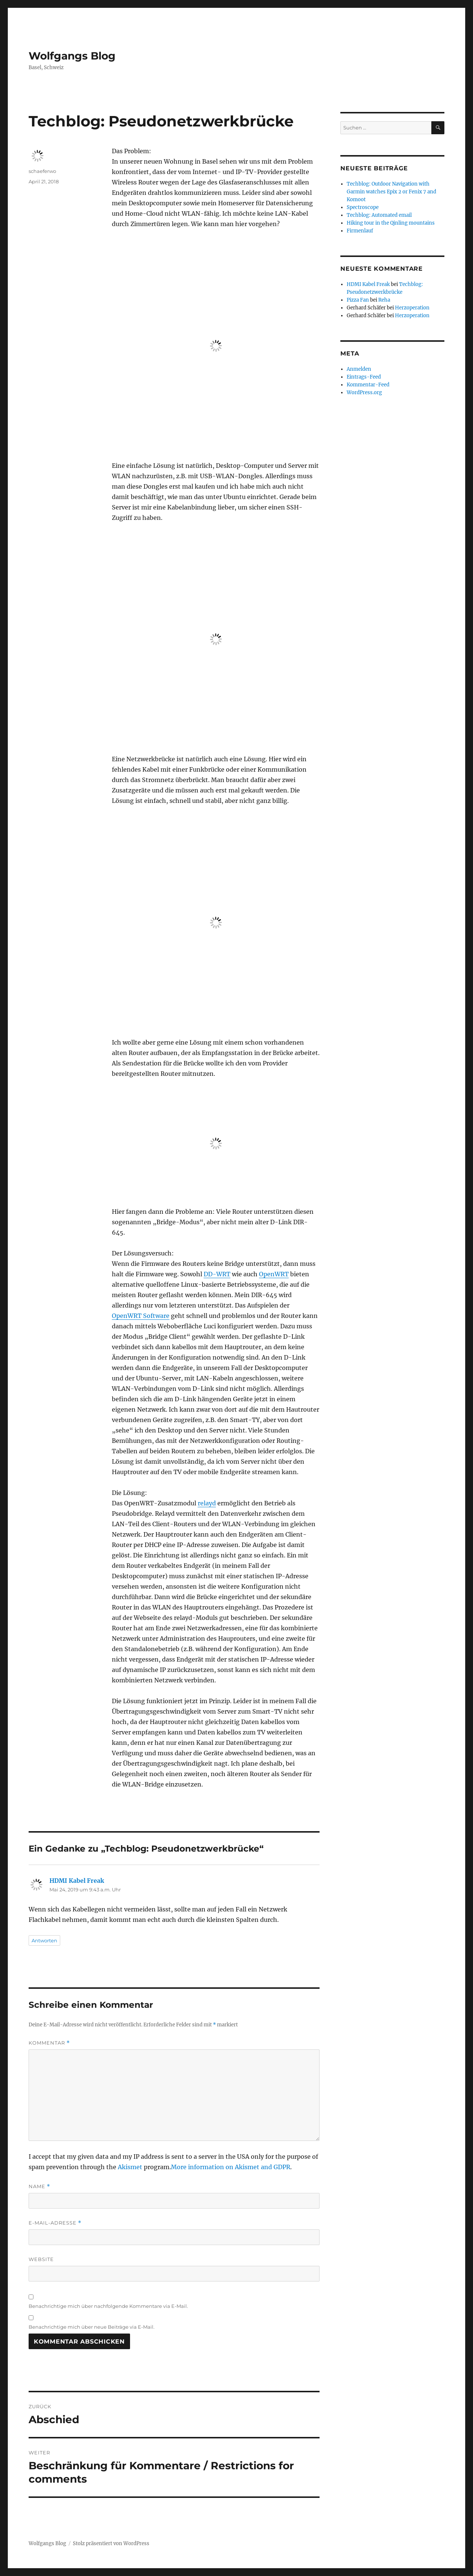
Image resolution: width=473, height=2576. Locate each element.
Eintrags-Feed (364, 377)
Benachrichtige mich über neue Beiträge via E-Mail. (92, 2327)
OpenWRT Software (140, 1315)
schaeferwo (42, 171)
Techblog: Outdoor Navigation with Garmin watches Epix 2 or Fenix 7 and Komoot (391, 192)
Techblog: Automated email (379, 215)
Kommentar (49, 2043)
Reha (384, 300)
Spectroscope (363, 207)
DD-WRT (217, 1274)
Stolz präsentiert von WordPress (111, 2543)
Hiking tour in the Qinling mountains (391, 223)
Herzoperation (412, 308)
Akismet (130, 2167)
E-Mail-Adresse (55, 2223)
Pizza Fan (358, 300)
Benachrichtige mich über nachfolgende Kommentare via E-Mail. (108, 2306)
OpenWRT (274, 1274)
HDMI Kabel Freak (76, 1880)
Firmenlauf (360, 231)
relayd (207, 1503)
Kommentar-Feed (368, 385)
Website (41, 2259)
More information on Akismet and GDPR (230, 2167)
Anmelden (359, 369)
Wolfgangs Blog (72, 55)
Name (39, 2186)
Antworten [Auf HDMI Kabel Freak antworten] (44, 1940)
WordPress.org (364, 392)
